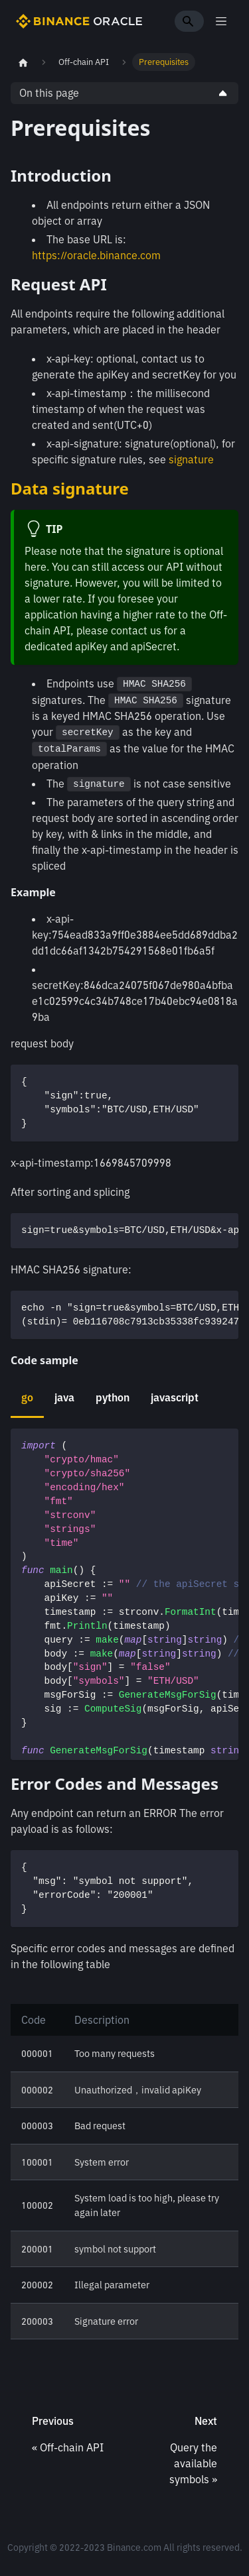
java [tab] (64, 1397)
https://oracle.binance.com (96, 255)
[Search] (189, 21)
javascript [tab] (175, 1397)
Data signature (70, 488)
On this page (49, 92)
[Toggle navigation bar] (221, 21)
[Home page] (23, 62)
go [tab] (27, 1397)
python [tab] (112, 1397)
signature (191, 459)
